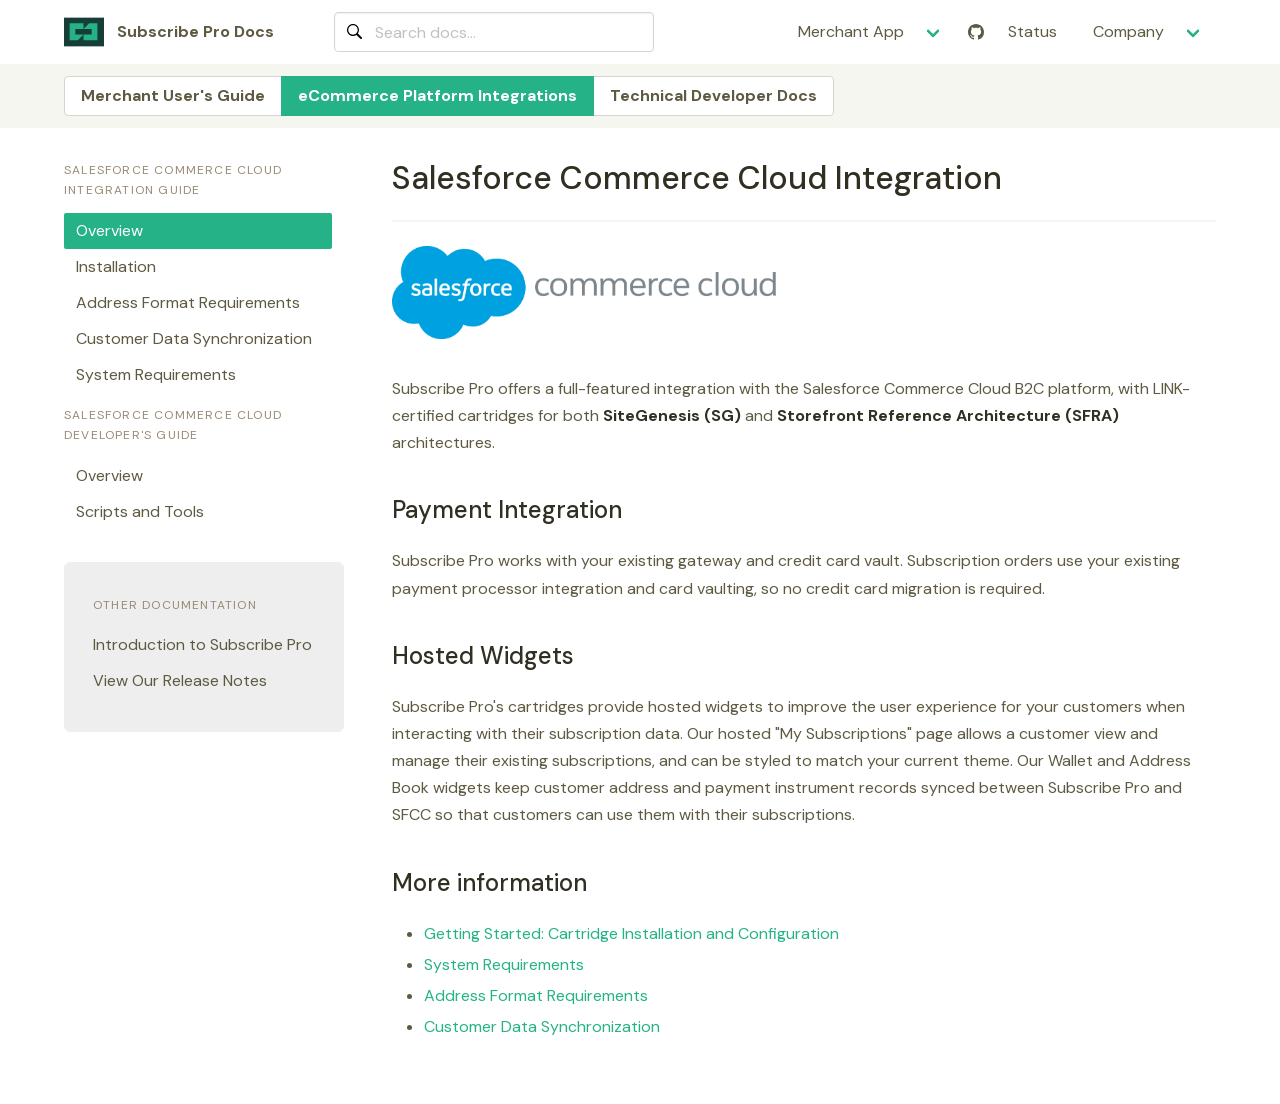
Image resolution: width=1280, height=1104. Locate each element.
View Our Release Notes (180, 680)
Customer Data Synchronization (542, 1026)
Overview (109, 230)
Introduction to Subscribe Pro (202, 644)
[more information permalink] (383, 882)
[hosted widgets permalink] (383, 655)
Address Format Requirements (536, 995)
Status (1032, 31)
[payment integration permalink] (383, 509)
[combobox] (494, 32)
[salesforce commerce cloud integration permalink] (383, 178)
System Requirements (504, 964)
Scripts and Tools (140, 511)
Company (1128, 31)
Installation (116, 266)
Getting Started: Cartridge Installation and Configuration (631, 933)
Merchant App (851, 31)
